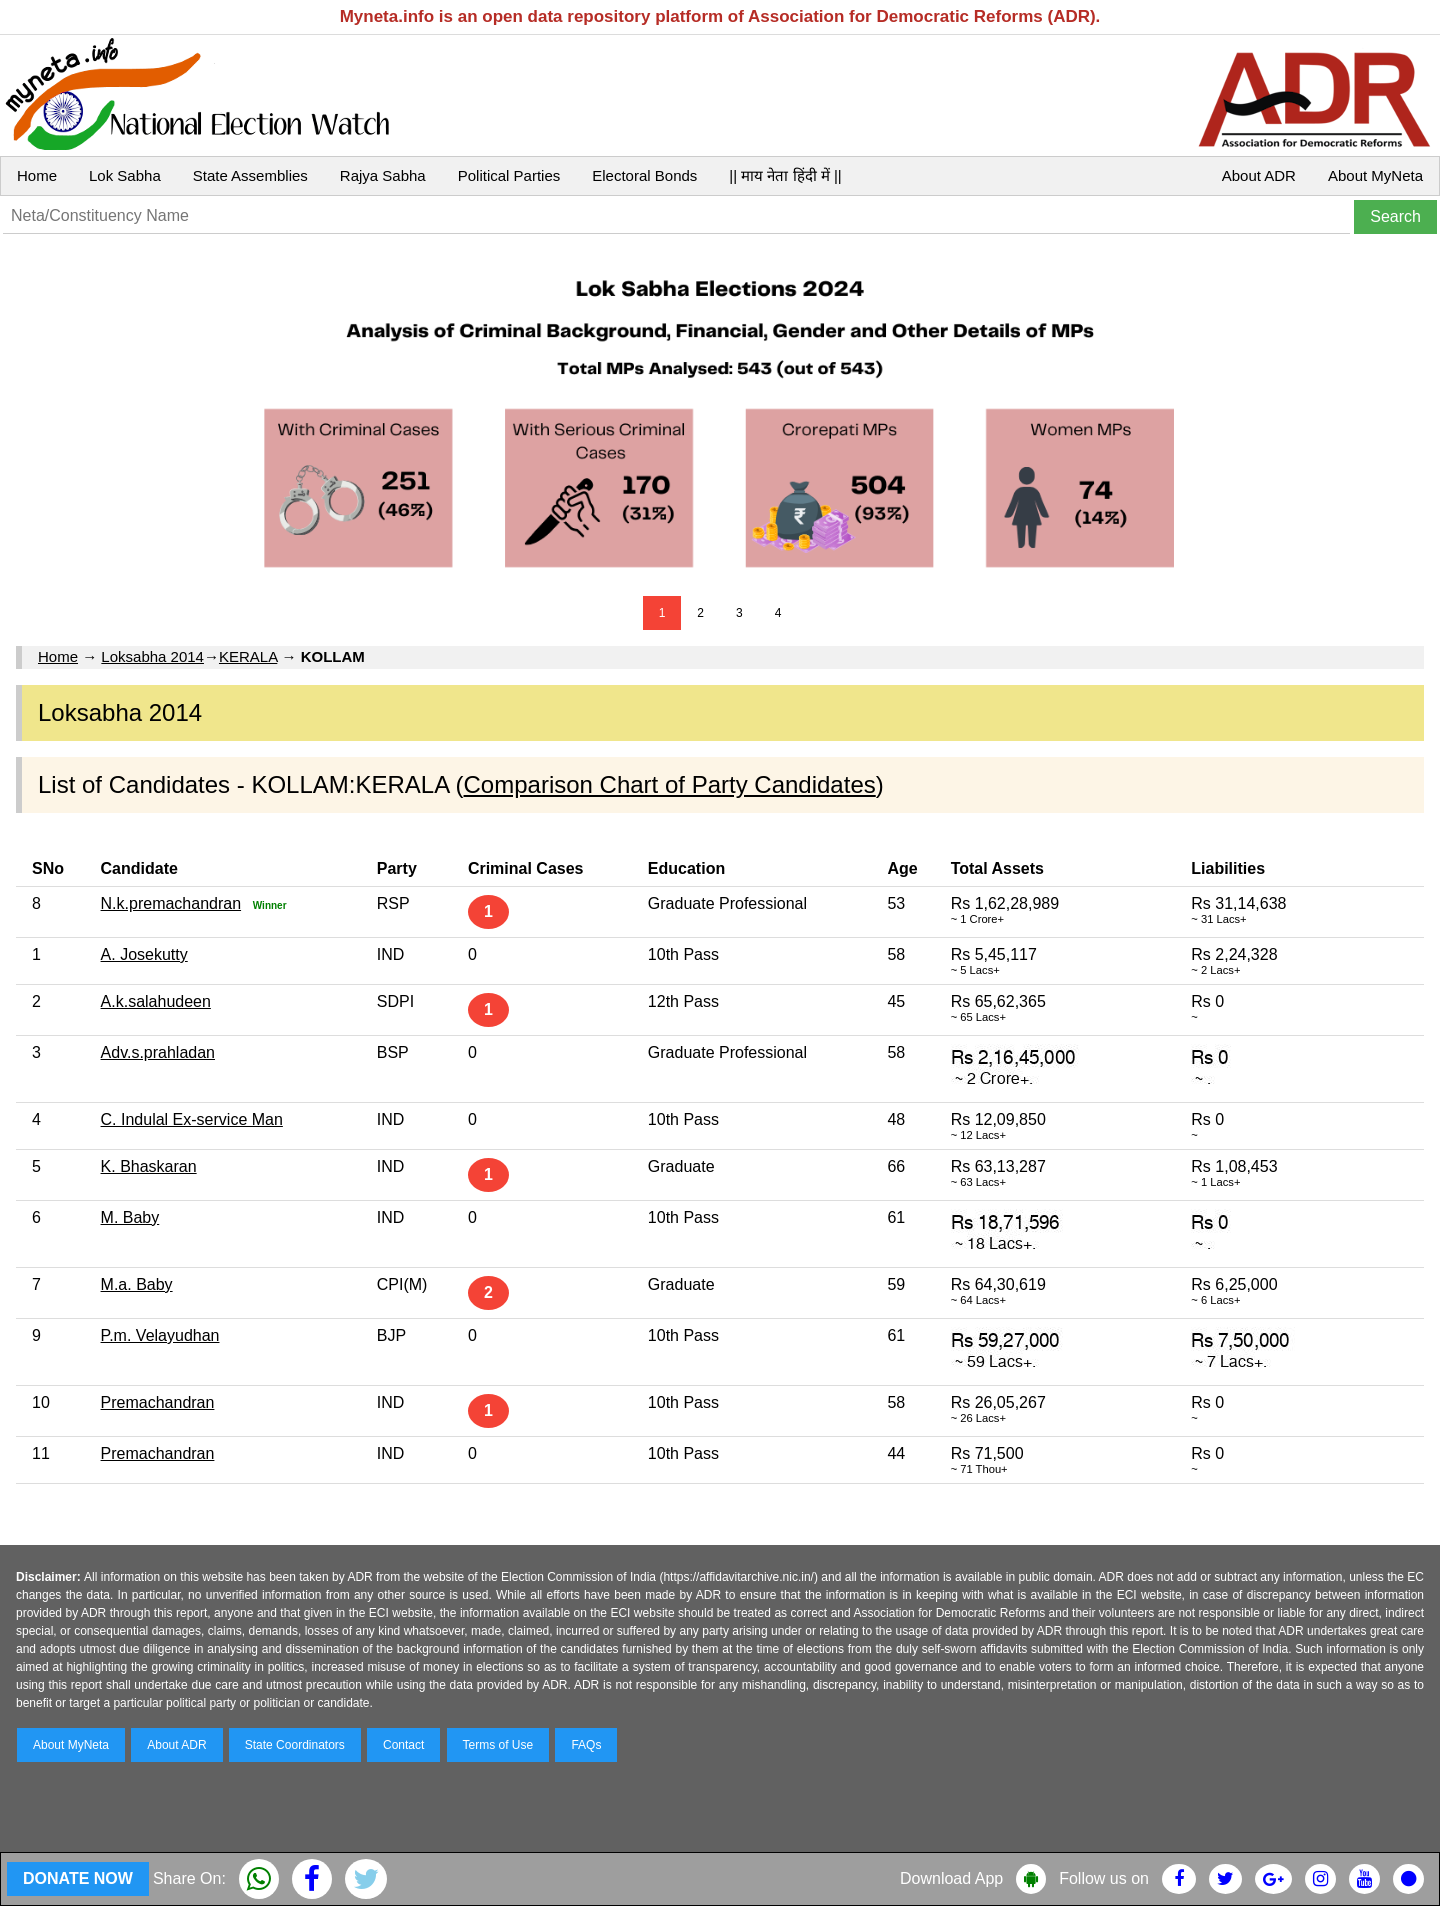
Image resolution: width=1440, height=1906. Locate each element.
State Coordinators (295, 1745)
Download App (951, 1878)
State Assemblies (250, 175)
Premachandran (158, 1402)
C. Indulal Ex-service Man (192, 1119)
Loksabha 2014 (152, 656)
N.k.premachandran (171, 903)
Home (37, 175)
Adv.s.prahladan (158, 1052)
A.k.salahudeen (156, 1001)
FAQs (586, 1745)
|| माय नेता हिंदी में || (785, 175)
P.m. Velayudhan (160, 1335)
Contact (403, 1745)
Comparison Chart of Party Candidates (670, 784)
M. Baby (130, 1217)
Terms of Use (498, 1745)
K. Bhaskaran (149, 1166)
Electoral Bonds (644, 175)
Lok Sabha (125, 175)
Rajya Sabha (383, 175)
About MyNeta (1375, 175)
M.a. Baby (137, 1284)
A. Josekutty (144, 954)
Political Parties (509, 175)
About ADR (1259, 175)
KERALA (248, 656)
